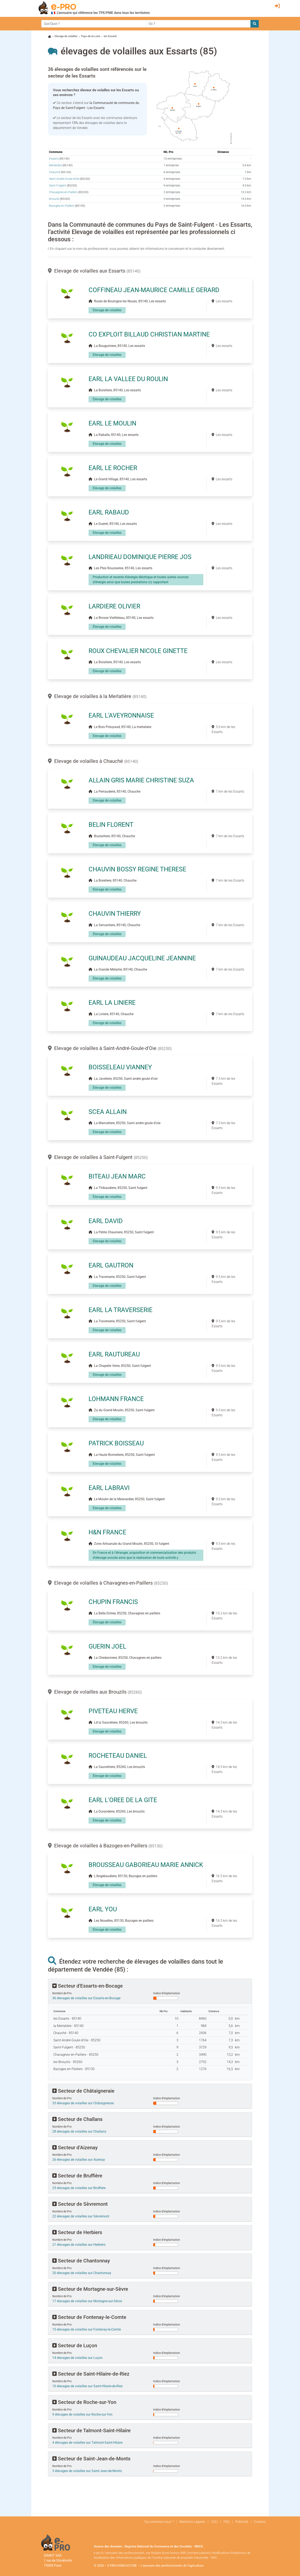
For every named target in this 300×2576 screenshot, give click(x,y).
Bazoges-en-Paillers (61, 206)
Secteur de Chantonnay (81, 2261)
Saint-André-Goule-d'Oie (64, 179)
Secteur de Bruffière (77, 2176)
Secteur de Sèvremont (80, 2204)
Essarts (54, 158)
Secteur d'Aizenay (75, 2148)
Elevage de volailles (66, 36)
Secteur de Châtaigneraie (83, 2091)
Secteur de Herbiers (77, 2232)
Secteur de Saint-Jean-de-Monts (91, 2459)
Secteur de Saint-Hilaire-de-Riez (90, 2374)
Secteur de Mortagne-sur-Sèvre (90, 2289)
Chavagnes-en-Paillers (63, 192)
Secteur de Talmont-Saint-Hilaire (91, 2430)
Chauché (54, 172)
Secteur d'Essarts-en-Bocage (87, 1986)
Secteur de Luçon (74, 2345)
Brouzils (54, 199)
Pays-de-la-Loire (90, 36)
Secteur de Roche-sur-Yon (84, 2402)
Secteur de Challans (77, 2119)
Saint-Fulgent (57, 185)
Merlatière (55, 165)
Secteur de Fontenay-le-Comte (89, 2317)
